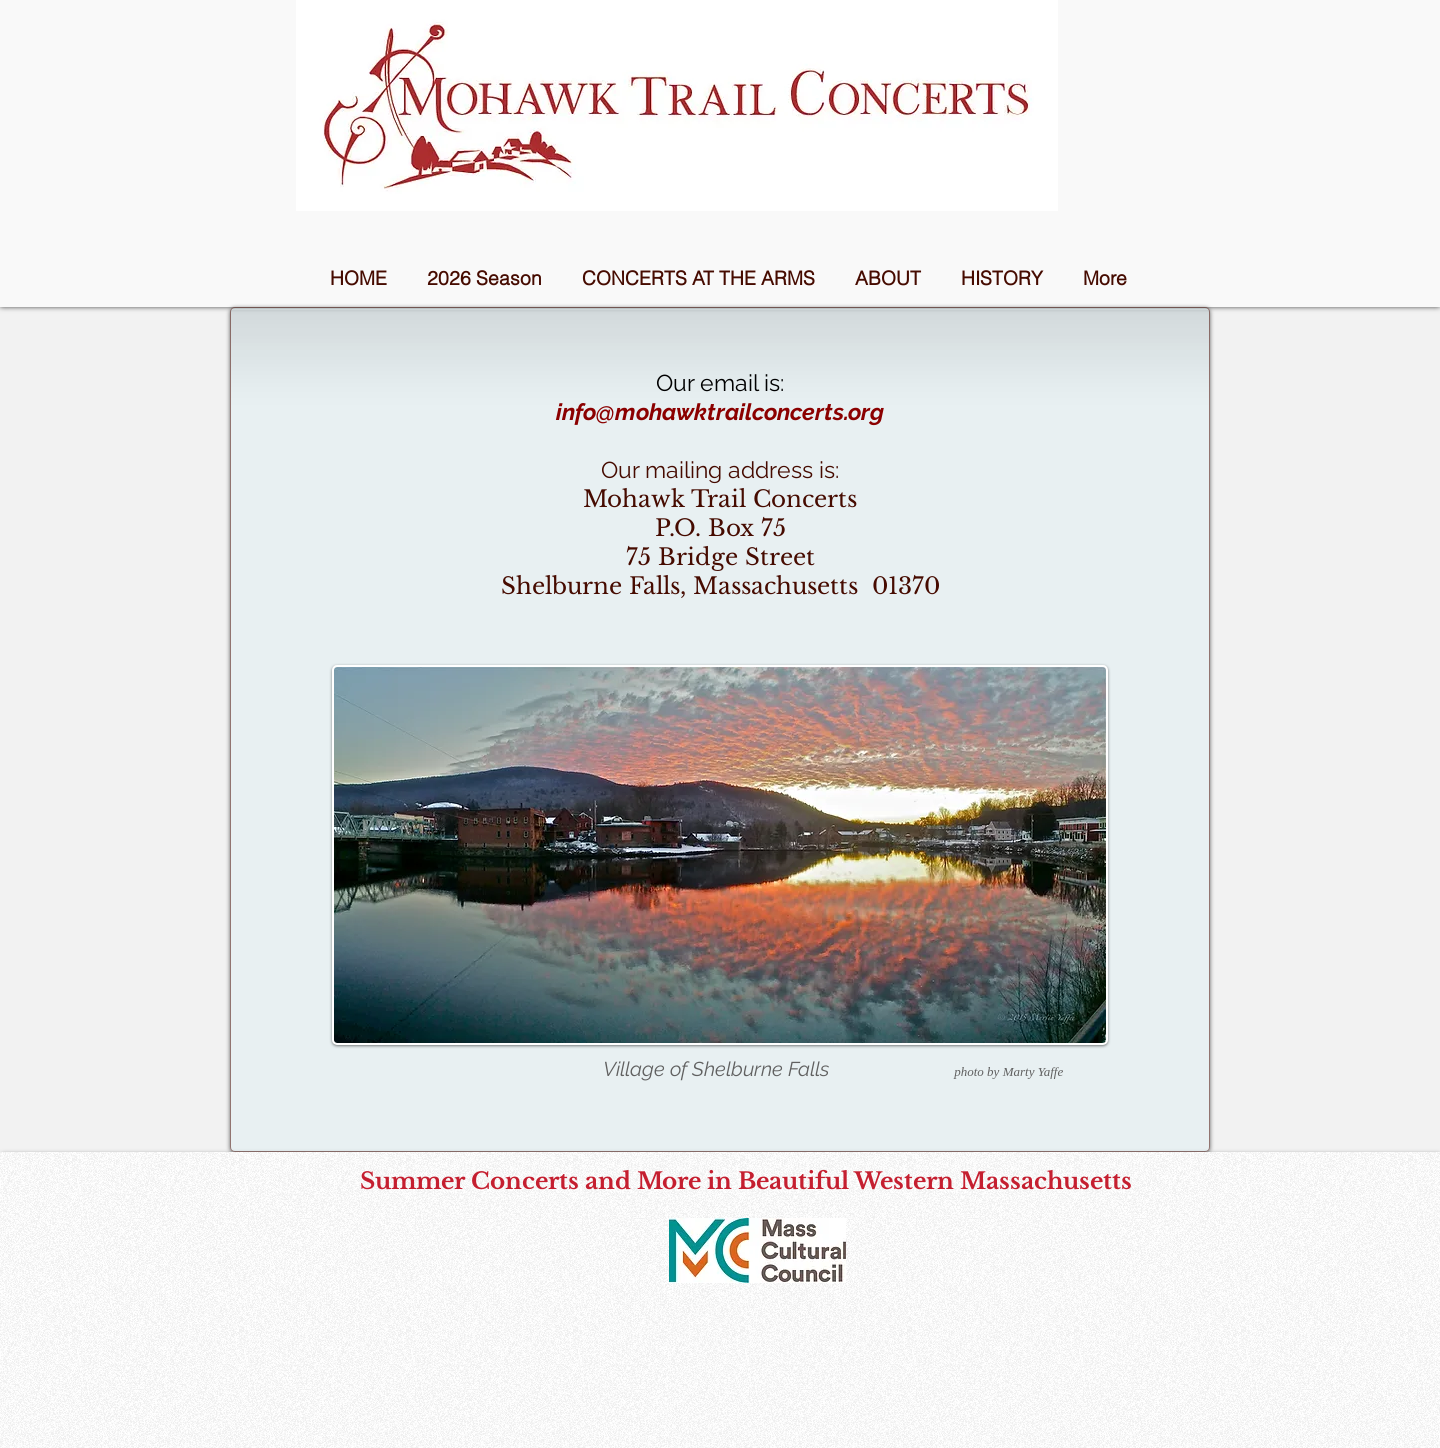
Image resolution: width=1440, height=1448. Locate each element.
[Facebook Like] (757, 1309)
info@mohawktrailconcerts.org (720, 411)
